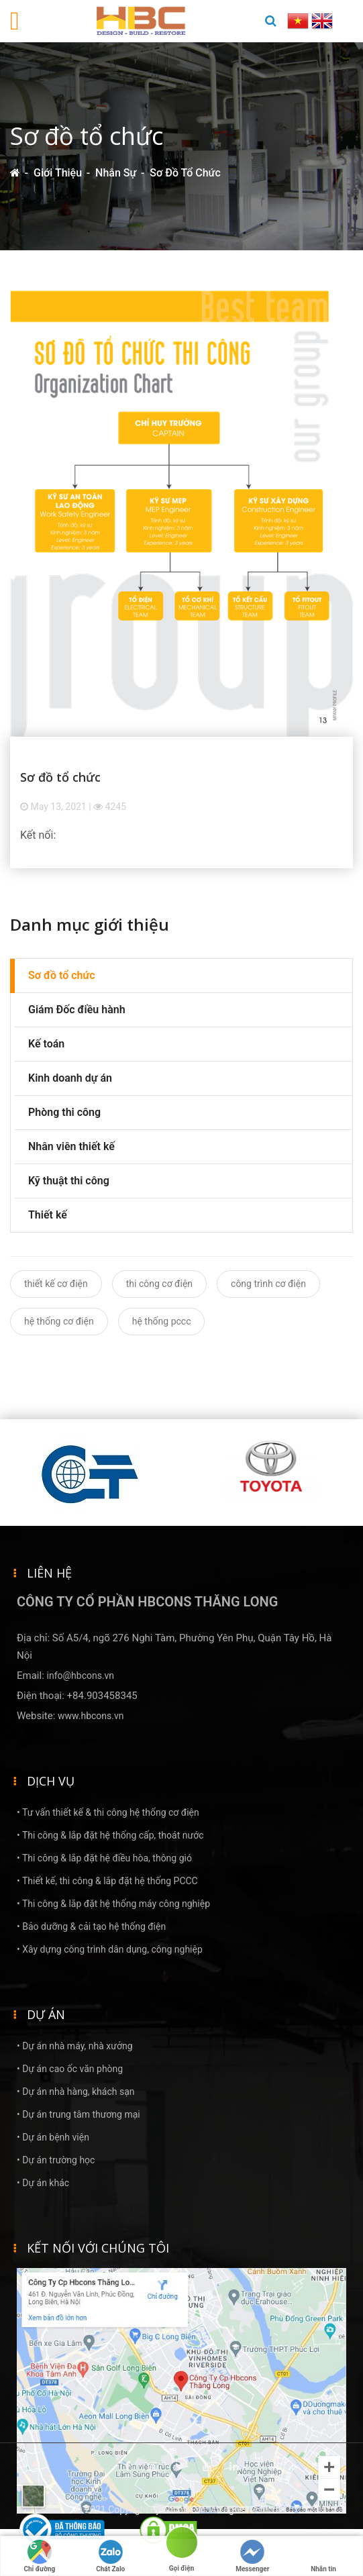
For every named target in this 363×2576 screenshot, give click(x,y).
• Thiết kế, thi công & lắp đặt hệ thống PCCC (107, 1880)
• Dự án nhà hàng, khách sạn (76, 2091)
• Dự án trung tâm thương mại (78, 2114)
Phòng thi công (64, 1112)
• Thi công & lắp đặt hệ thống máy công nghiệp (113, 1903)
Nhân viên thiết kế (71, 1146)
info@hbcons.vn (81, 1675)
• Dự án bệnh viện (53, 2137)
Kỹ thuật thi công (68, 1180)
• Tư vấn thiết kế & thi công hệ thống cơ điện (108, 1812)
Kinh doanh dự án (70, 1078)
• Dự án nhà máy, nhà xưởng (75, 2046)
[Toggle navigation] (14, 21)
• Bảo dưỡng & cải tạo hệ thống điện (91, 1926)
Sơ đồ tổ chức (185, 172)
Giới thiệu (58, 172)
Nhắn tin (323, 2556)
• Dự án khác (43, 2182)
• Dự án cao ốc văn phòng (70, 2068)
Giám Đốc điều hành (76, 1009)
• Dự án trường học (56, 2160)
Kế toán (46, 1043)
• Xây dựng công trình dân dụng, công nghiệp (110, 1949)
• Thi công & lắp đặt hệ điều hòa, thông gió (104, 1858)
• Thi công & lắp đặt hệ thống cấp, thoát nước (110, 1835)
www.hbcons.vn (90, 1715)
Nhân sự (115, 172)
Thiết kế (47, 1214)
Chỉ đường (39, 2556)
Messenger (252, 2556)
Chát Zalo (110, 2556)
